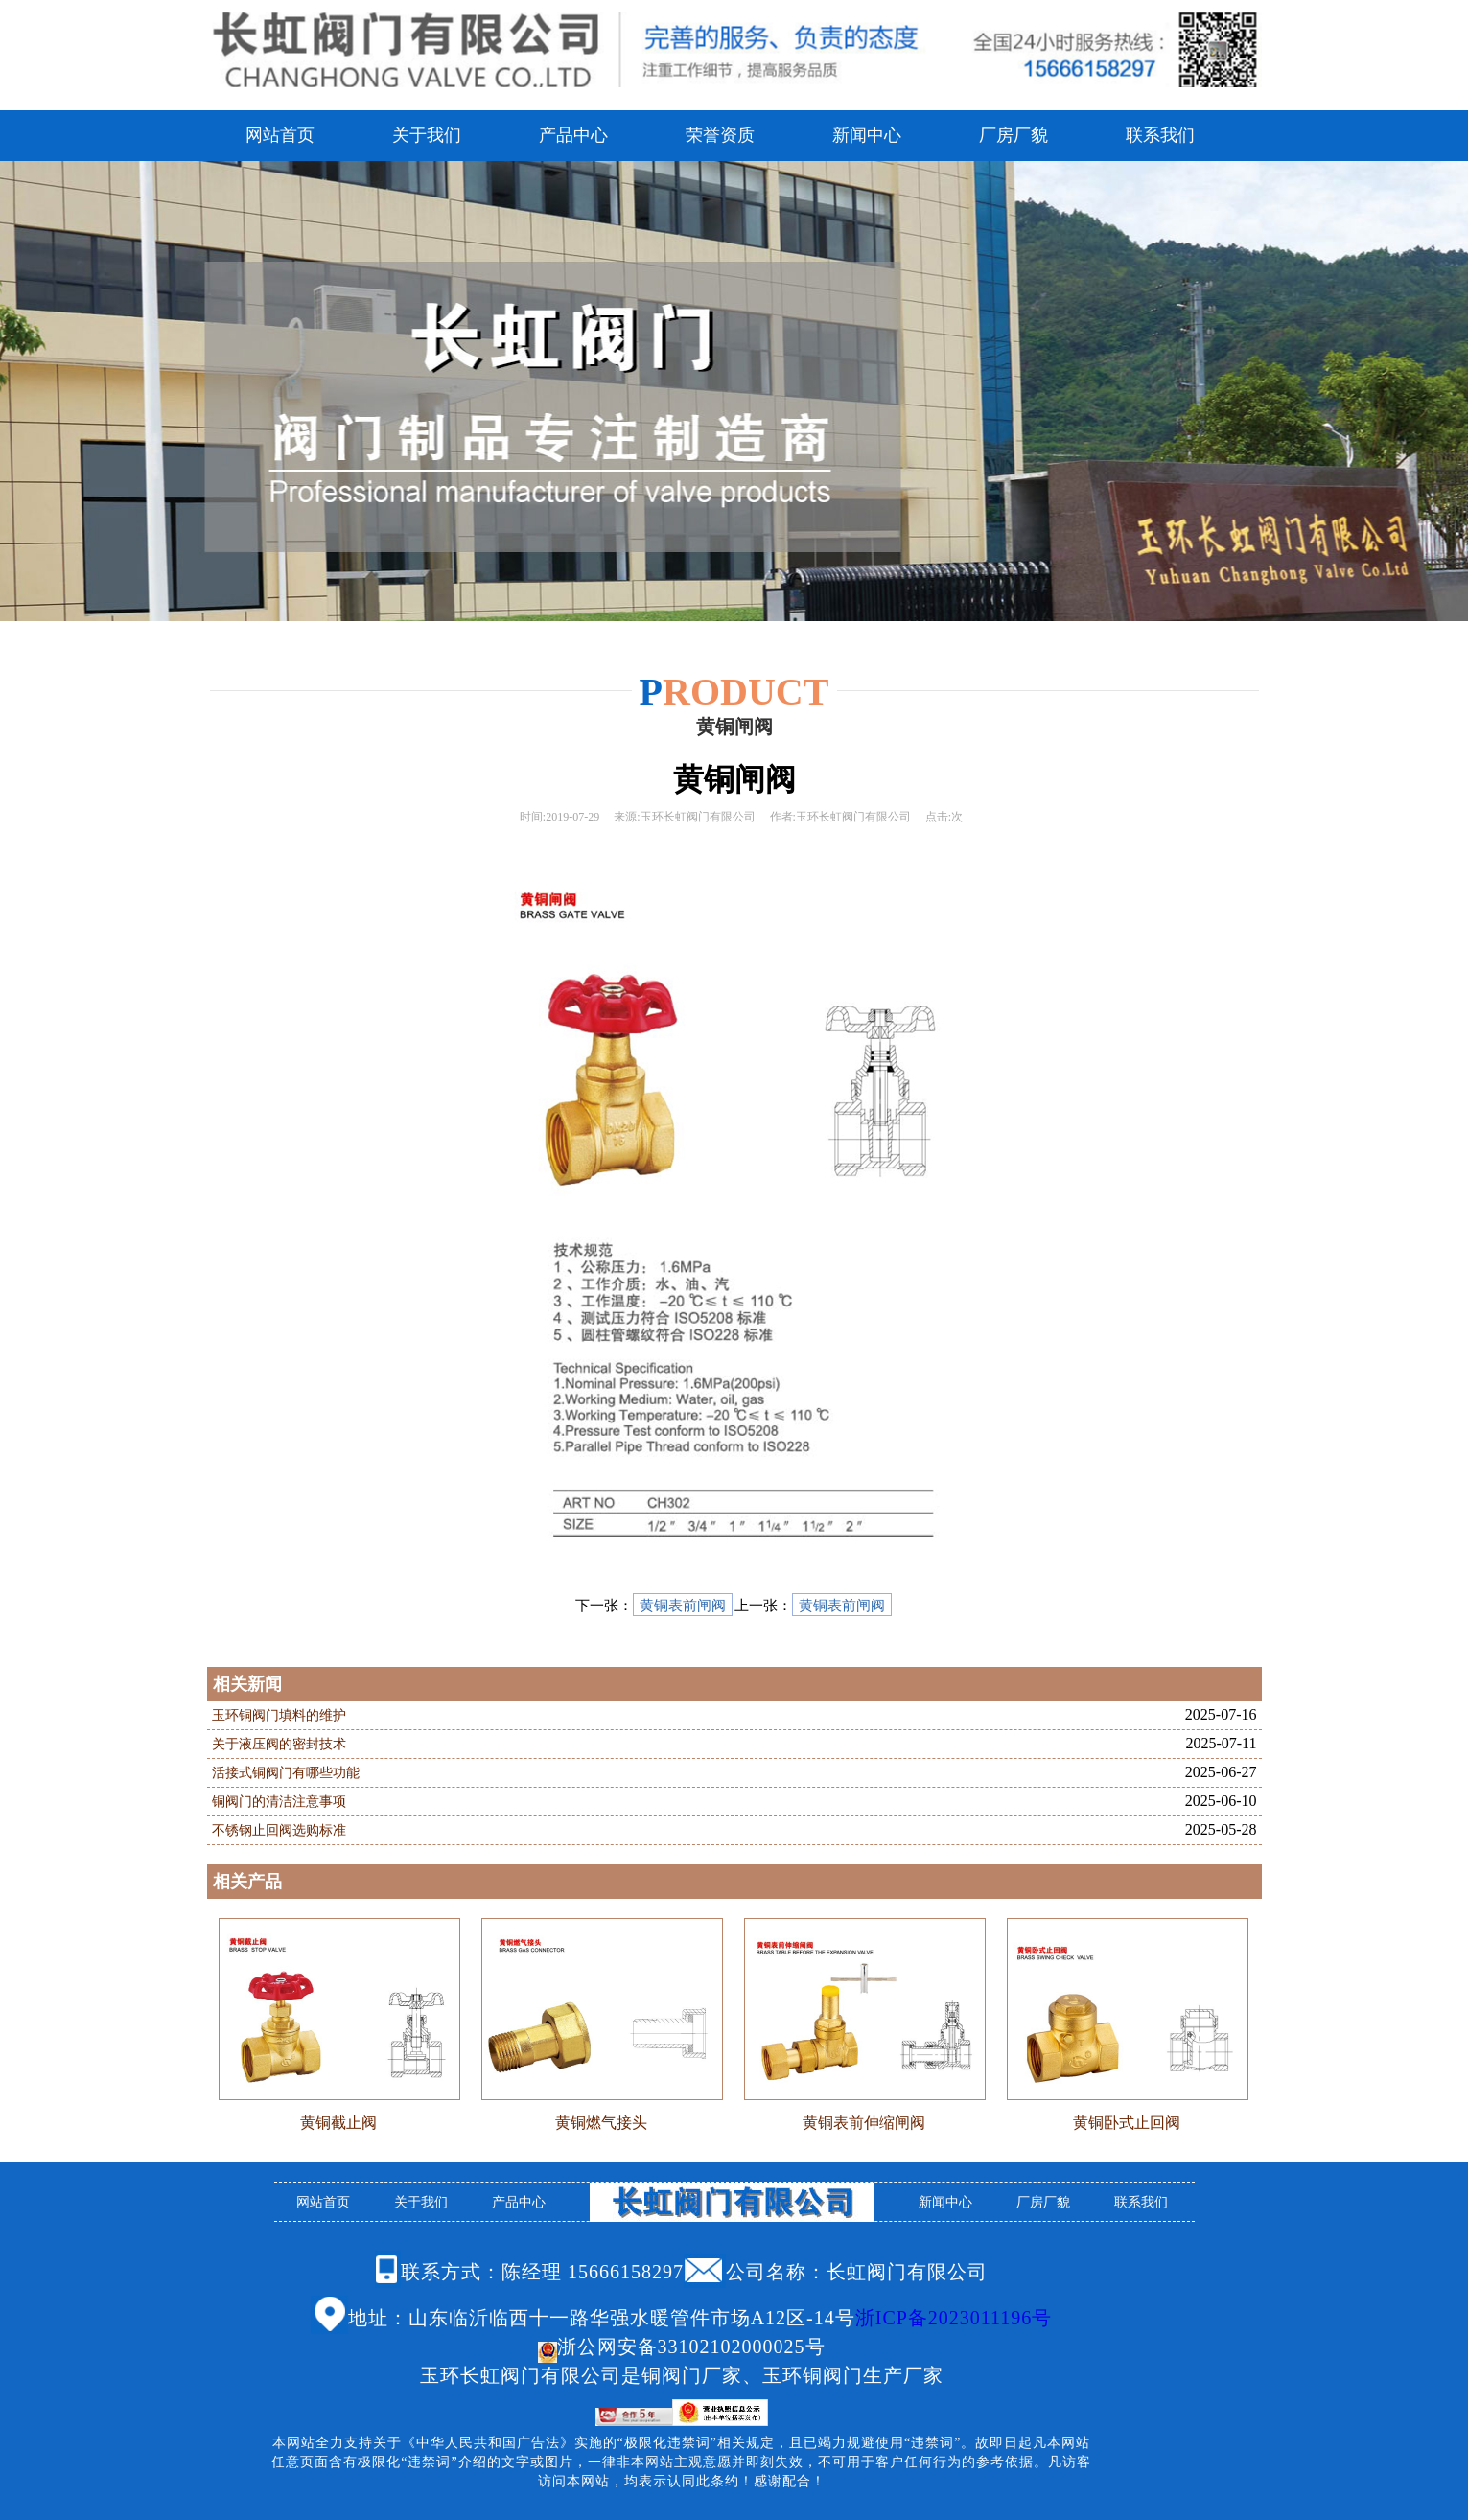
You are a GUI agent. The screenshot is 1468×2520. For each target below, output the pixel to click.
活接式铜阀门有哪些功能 (286, 1773)
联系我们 (1160, 135)
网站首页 (280, 135)
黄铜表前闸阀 (683, 1605)
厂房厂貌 (1013, 135)
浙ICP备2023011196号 (954, 2317)
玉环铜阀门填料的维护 (279, 1715)
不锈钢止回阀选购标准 (279, 1830)
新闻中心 (866, 135)
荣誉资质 (720, 135)
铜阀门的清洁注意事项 (279, 1801)
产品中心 (573, 135)
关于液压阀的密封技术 (279, 1744)
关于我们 (426, 135)
